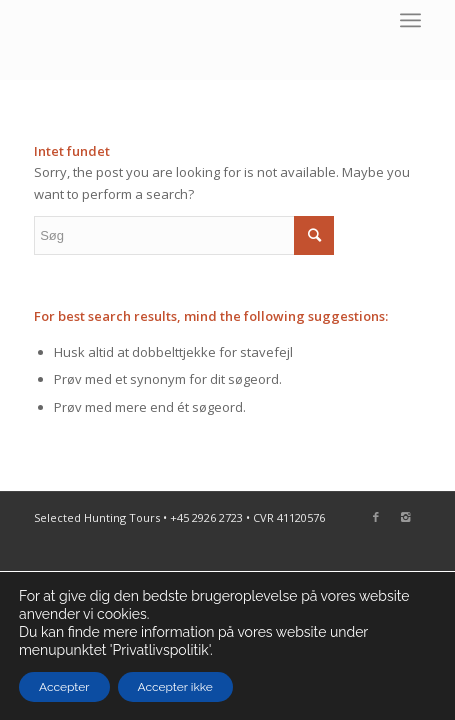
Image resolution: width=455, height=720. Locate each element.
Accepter (64, 687)
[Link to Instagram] (406, 517)
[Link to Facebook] (376, 517)
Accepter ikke (175, 687)
